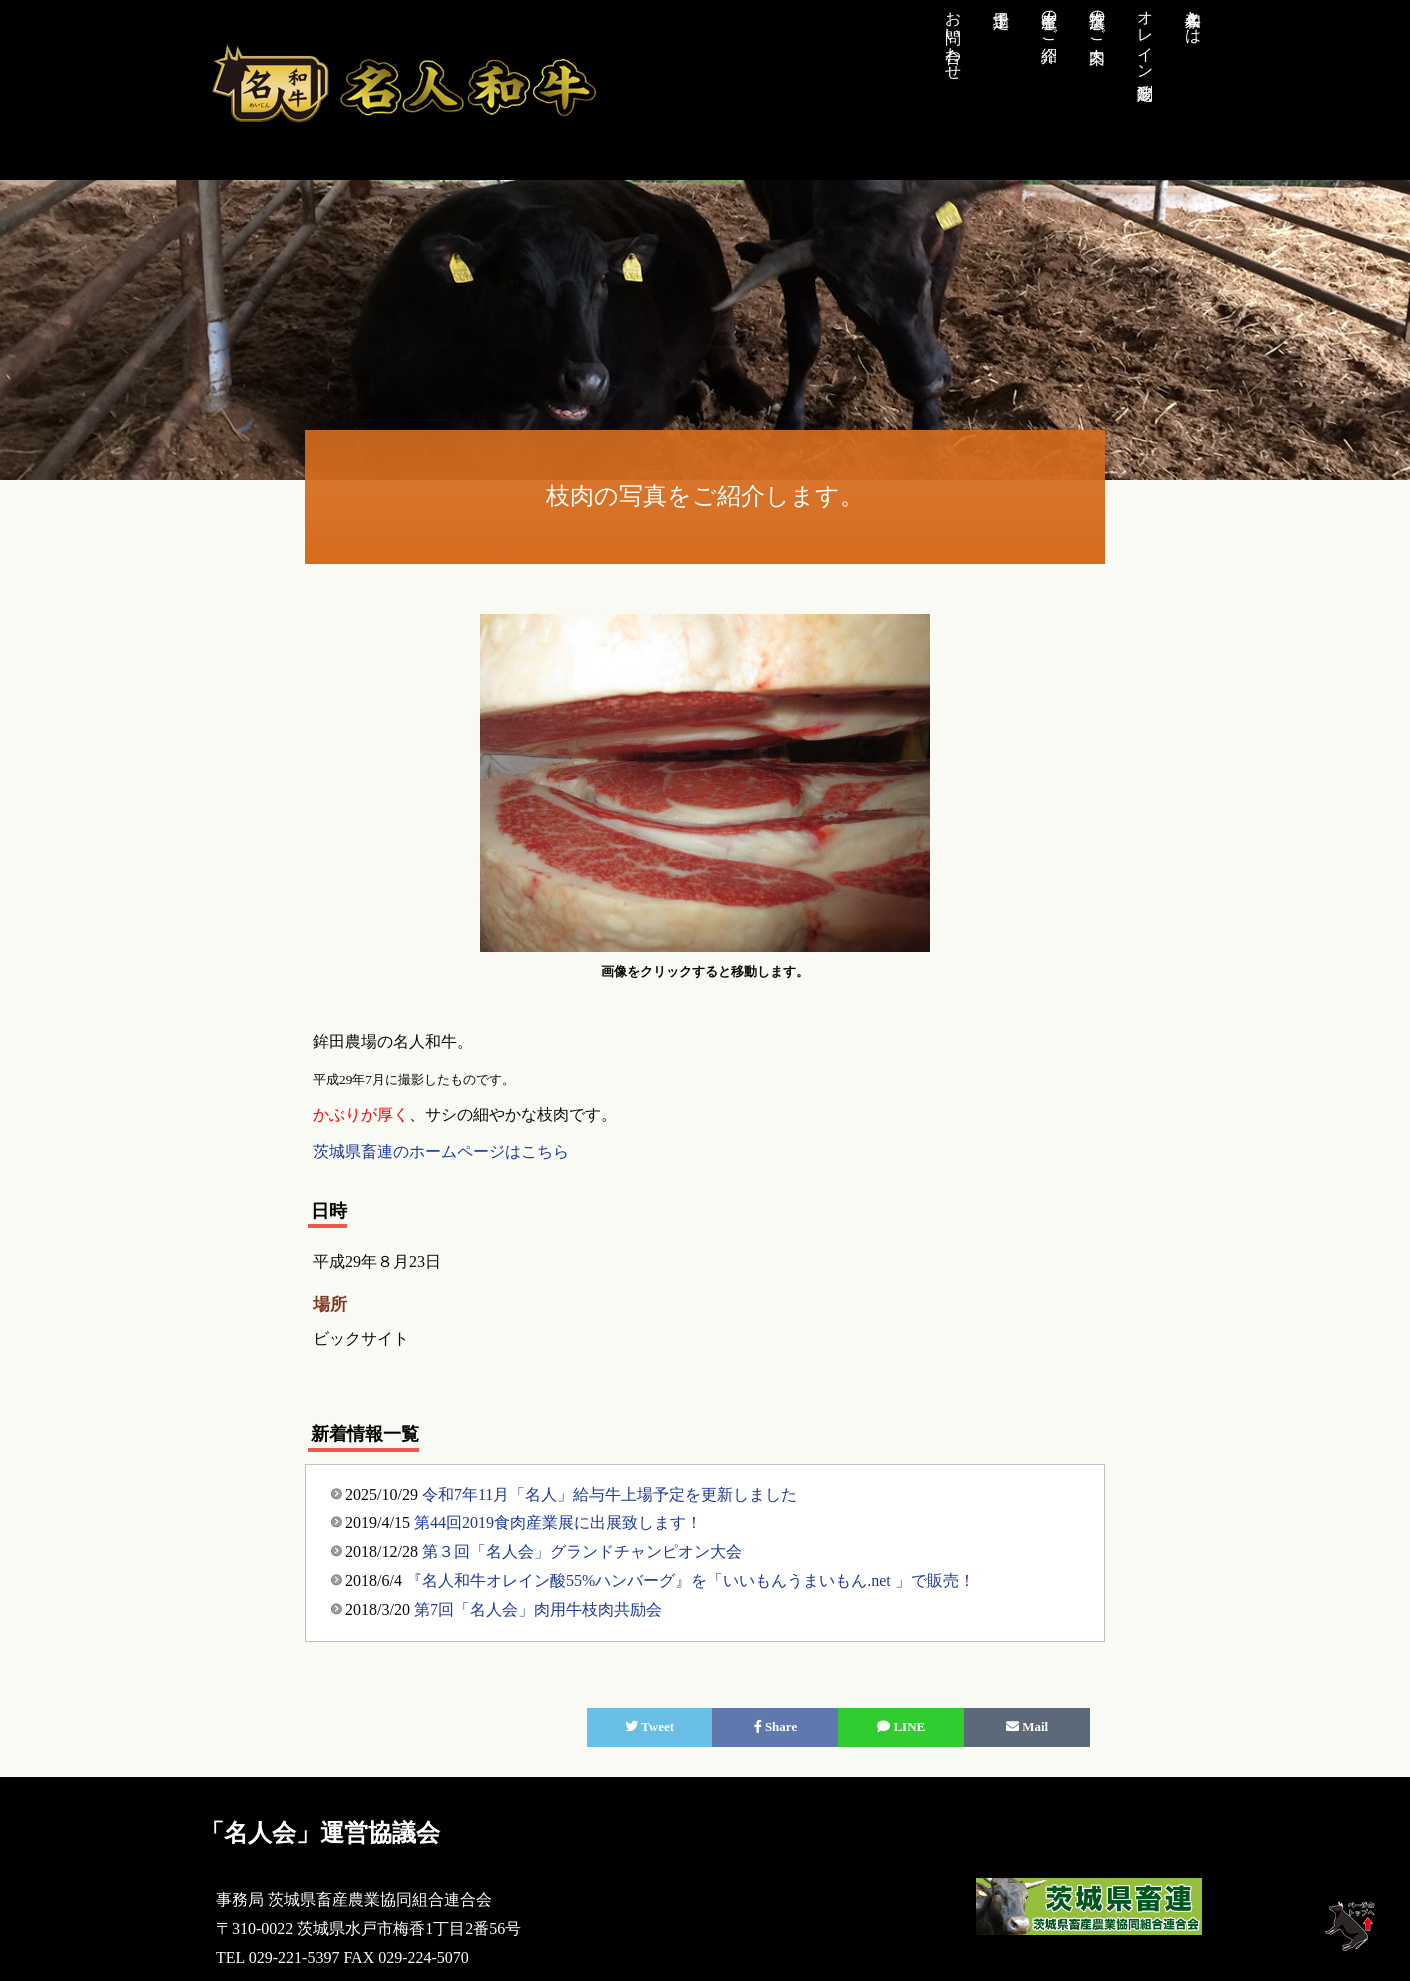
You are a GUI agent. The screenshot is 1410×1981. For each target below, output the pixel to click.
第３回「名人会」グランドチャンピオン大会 (582, 1551)
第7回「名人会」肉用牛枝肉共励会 (538, 1609)
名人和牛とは (1193, 18)
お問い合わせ (953, 36)
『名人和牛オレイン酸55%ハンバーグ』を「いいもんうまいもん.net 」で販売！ (690, 1580)
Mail (1027, 1726)
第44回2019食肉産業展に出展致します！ (558, 1522)
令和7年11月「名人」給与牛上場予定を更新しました (609, 1494)
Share (776, 1726)
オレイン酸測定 (1145, 36)
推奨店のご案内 (1097, 18)
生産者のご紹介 (1049, 18)
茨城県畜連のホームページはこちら (441, 1151)
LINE (901, 1726)
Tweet (649, 1726)
